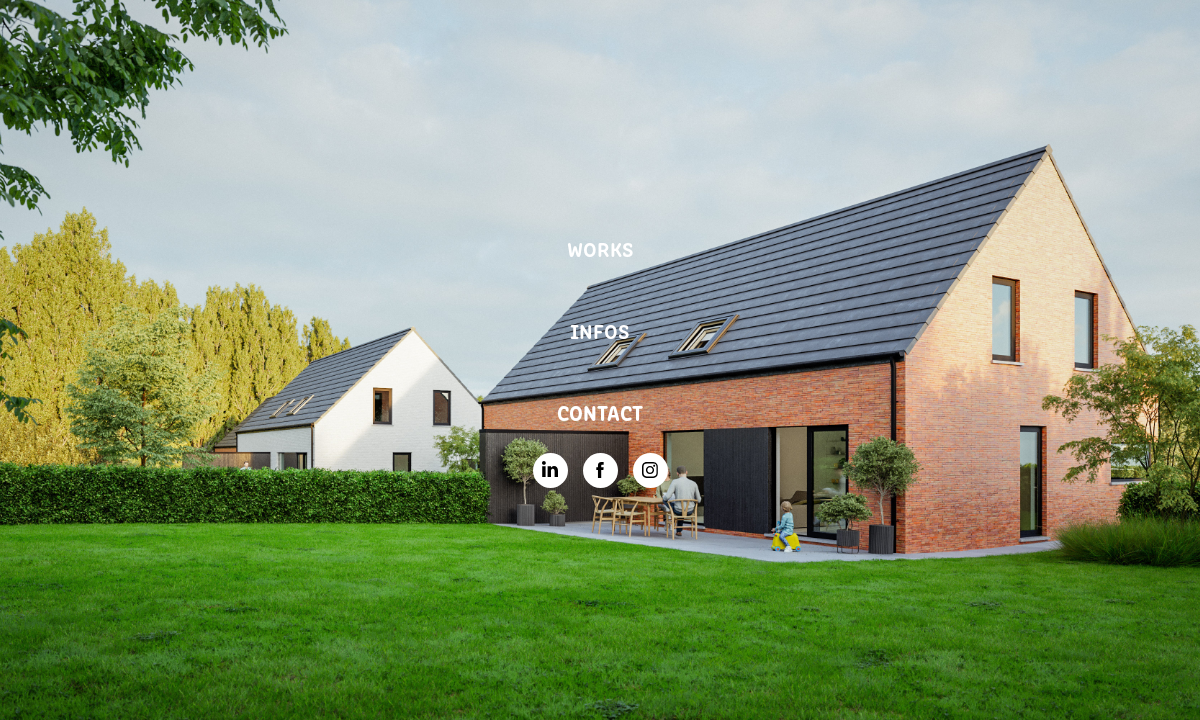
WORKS (600, 248)
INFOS (600, 330)
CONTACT (600, 411)
